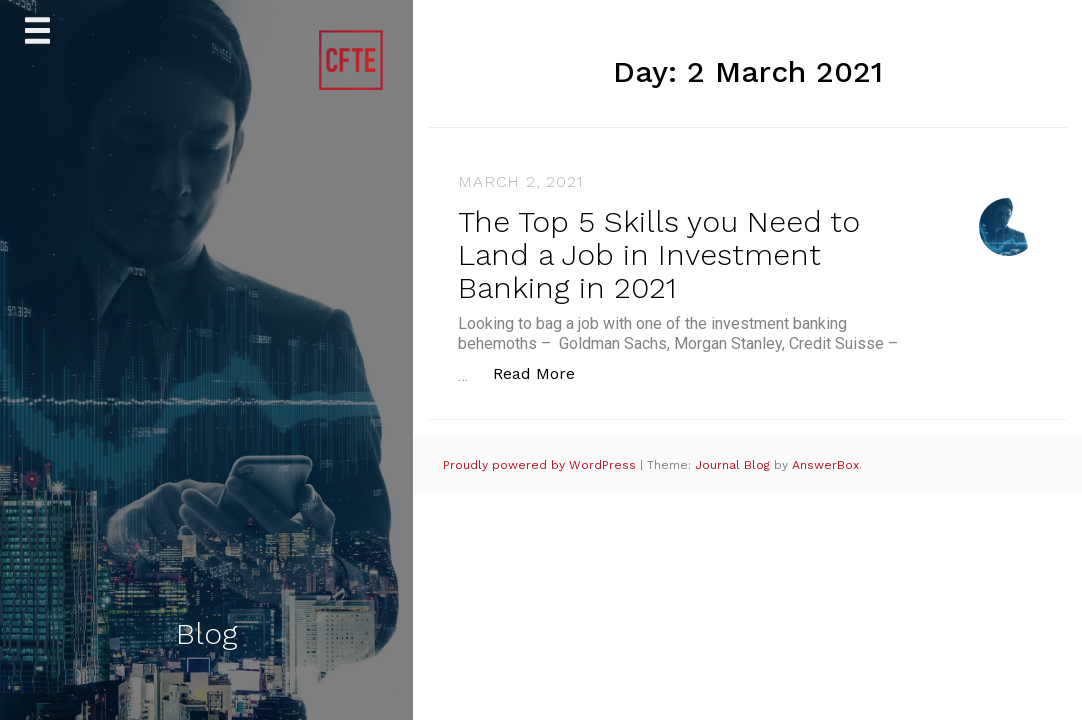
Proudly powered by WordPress (541, 465)
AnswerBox (825, 465)
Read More (544, 372)
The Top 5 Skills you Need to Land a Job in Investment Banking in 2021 (659, 254)
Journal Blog (734, 465)
